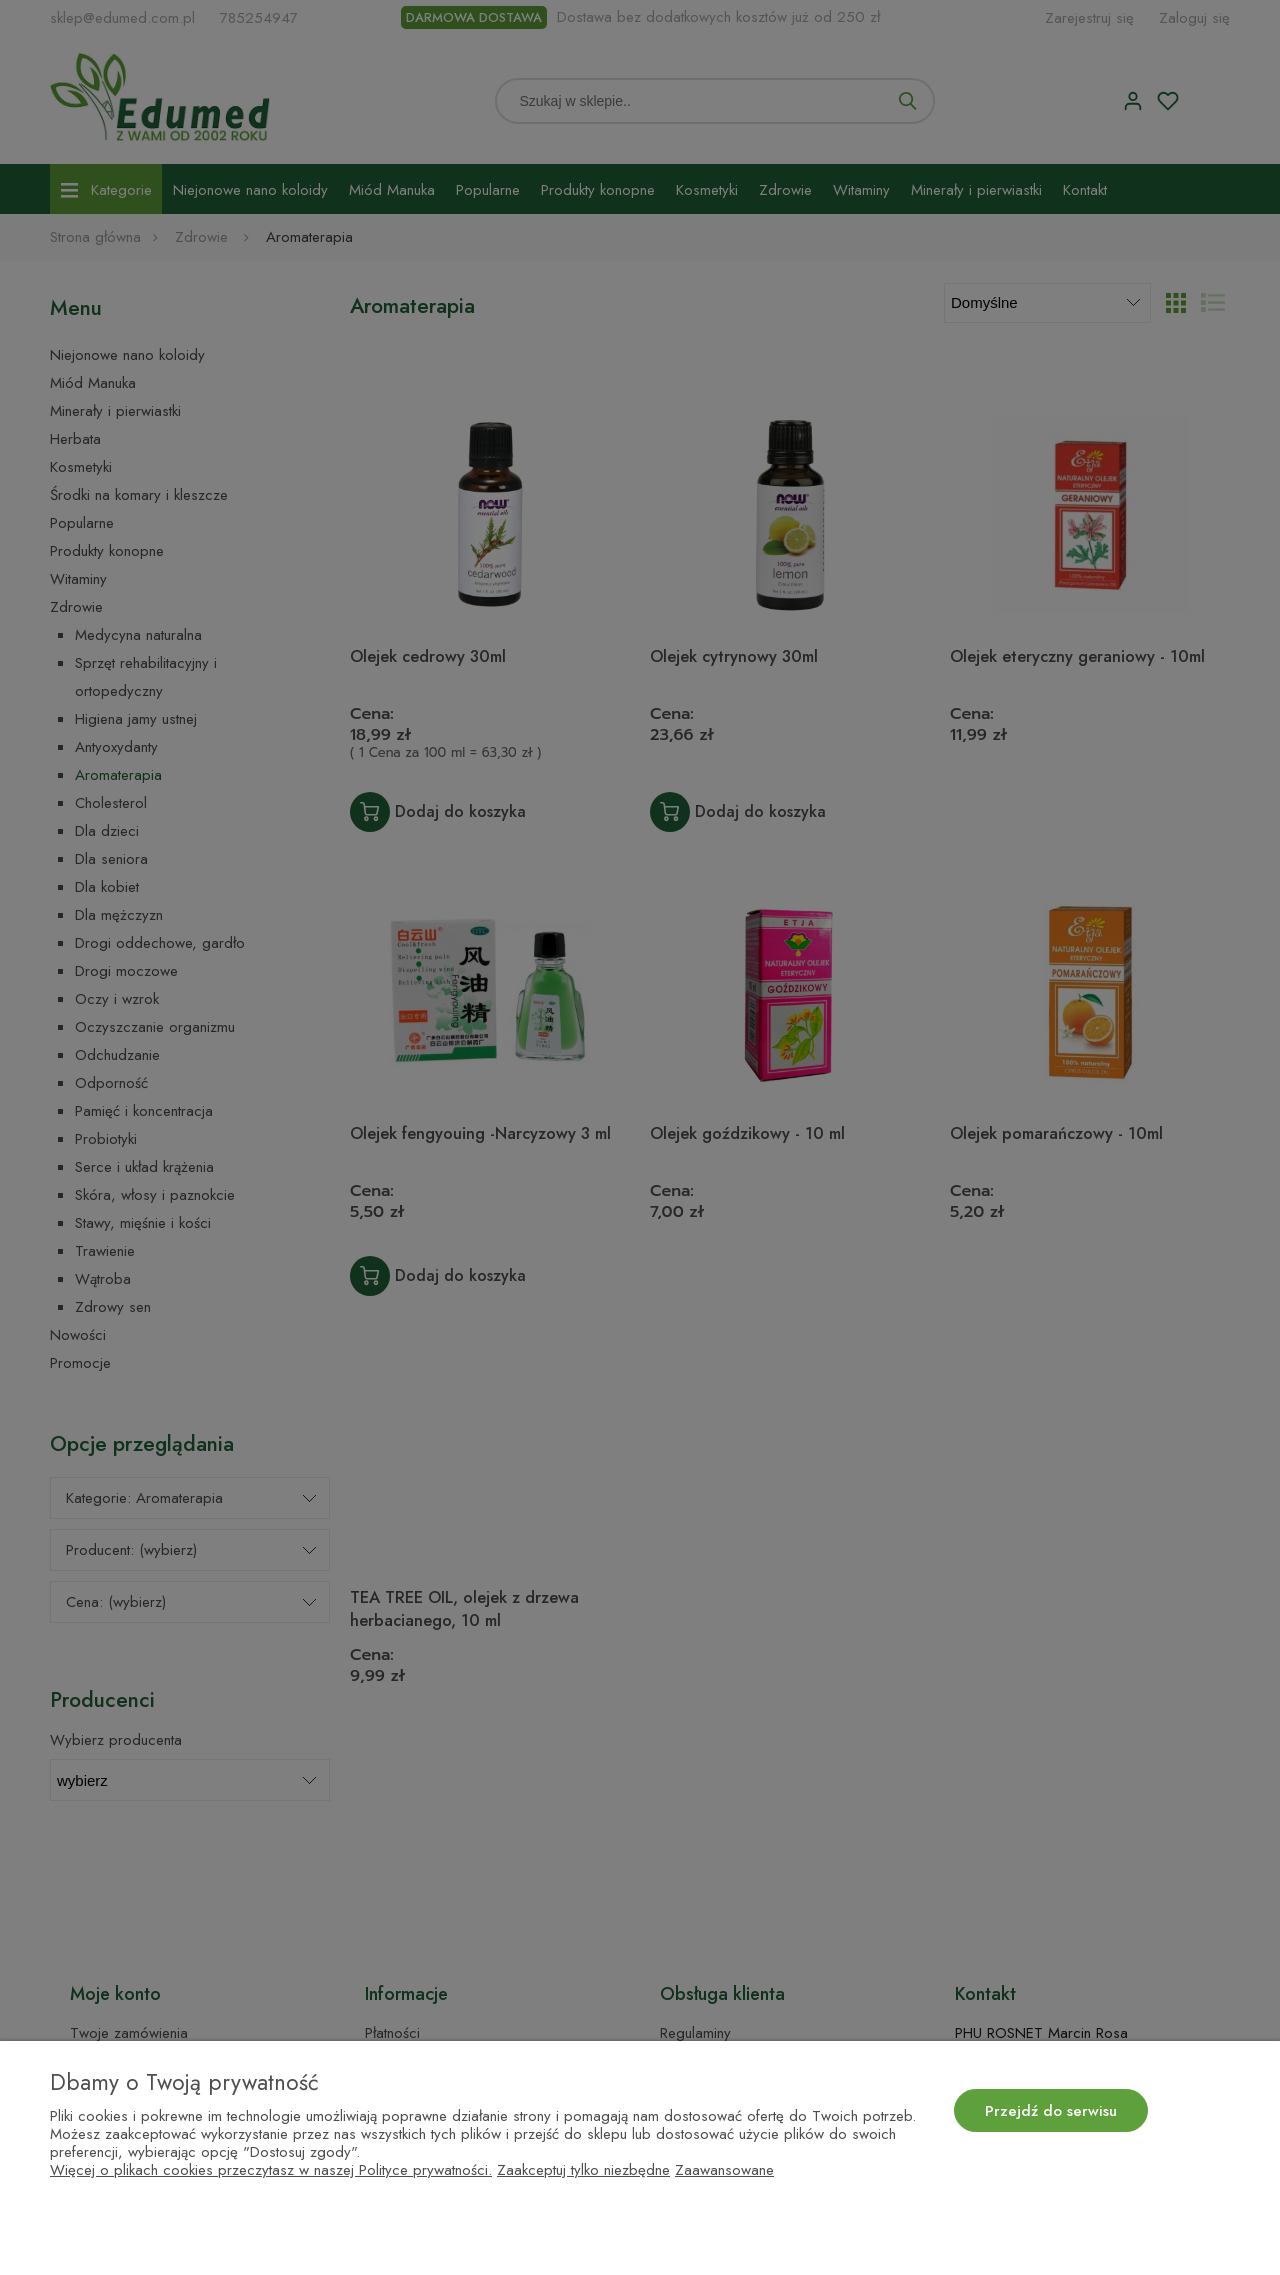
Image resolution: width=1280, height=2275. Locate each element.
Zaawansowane (724, 2170)
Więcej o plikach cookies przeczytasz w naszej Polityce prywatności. (271, 2170)
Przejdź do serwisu (1051, 2111)
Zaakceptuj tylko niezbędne (583, 2170)
